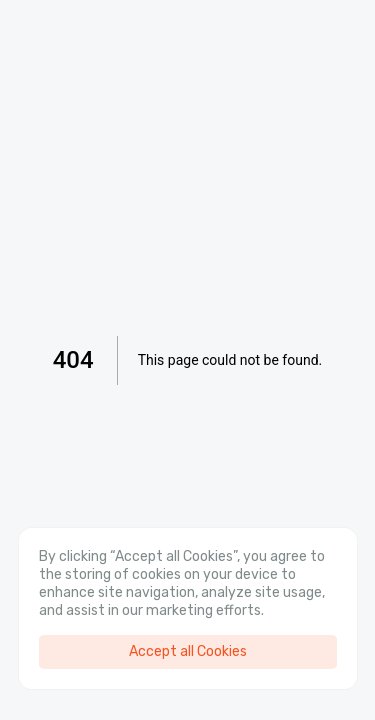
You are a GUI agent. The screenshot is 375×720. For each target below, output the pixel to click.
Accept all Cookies (188, 651)
